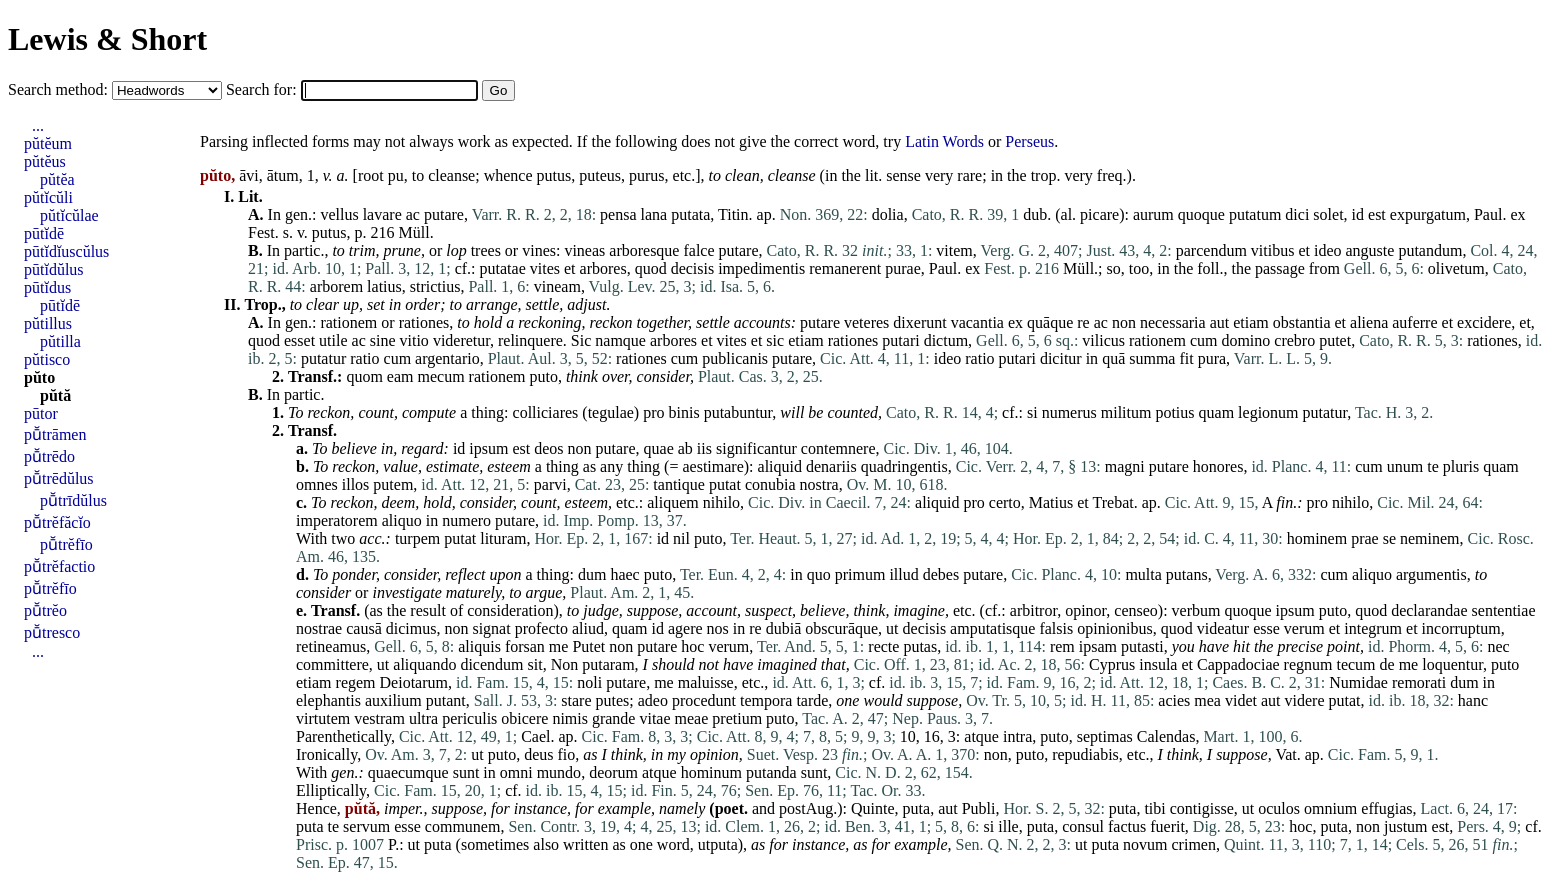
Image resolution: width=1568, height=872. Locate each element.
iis (704, 448)
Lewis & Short (107, 39)
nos (718, 628)
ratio (364, 358)
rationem (348, 322)
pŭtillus (48, 323)
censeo (1136, 610)
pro (653, 412)
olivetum (1456, 268)
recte (883, 646)
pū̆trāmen (55, 434)
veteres (866, 322)
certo (1005, 502)
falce (698, 250)
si (1032, 412)
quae (659, 448)
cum (1204, 340)
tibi (1154, 808)
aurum (1153, 214)
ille (1008, 826)
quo (819, 574)
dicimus (411, 628)
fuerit (1167, 826)
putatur (323, 358)
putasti (1142, 646)
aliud (588, 628)
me (559, 646)
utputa (718, 844)
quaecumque (408, 772)
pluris (1461, 466)
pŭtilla (60, 341)
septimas (1105, 736)
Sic (581, 340)
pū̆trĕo (45, 610)
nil (681, 538)
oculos (1279, 808)
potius (1174, 412)
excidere (1484, 322)
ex (1517, 214)
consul (1083, 826)
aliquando (424, 664)
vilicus (1103, 340)
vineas (584, 250)
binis (684, 412)
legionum (1268, 412)
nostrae (319, 628)
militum (1126, 412)
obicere (524, 718)
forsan (525, 646)
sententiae (1504, 610)
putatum (1255, 214)
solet (1328, 214)
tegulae (611, 412)
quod (651, 268)
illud (903, 574)
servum (366, 826)
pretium (737, 718)
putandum (1430, 250)
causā (364, 628)
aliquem (673, 502)
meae (692, 718)
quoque (1201, 214)
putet (1335, 340)
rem (1062, 646)
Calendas (1166, 736)
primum (860, 574)
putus (554, 175)
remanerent (845, 268)
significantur (756, 448)
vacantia (977, 322)
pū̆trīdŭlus (73, 500)
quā (1113, 358)
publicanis (735, 358)
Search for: (263, 89)
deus (538, 754)
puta (917, 808)
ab (685, 448)
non (1124, 322)
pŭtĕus (45, 161)
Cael (535, 736)
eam (400, 376)
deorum (613, 772)
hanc (1473, 700)
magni (1125, 466)
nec (1499, 646)
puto (543, 376)
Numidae (1358, 682)
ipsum (488, 448)
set (376, 304)
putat (725, 484)
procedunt (704, 700)
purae (903, 268)
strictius (435, 286)
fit (1186, 358)
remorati (1419, 682)
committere (332, 664)
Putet (588, 646)
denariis (831, 466)
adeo (653, 700)
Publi (979, 808)
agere (685, 628)
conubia (770, 484)
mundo (559, 772)
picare (1099, 214)
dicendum (491, 664)
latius (384, 286)
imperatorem (337, 520)
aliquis (479, 646)
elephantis (328, 700)
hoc (692, 646)
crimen (1194, 844)
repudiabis (1085, 754)
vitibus (1273, 250)
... (38, 125)
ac (413, 214)
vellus (339, 214)
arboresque (644, 250)
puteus (600, 175)
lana (654, 214)
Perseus (1029, 141)
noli (589, 682)
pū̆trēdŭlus (59, 478)
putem (393, 484)
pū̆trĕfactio (59, 566)
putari (900, 340)
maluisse (706, 682)
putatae (503, 268)
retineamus (331, 646)
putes (613, 700)
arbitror (1033, 610)
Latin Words (944, 141)
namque (620, 340)
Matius (1051, 502)
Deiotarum (414, 682)
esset (299, 340)
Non (565, 664)
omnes (317, 484)
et (1304, 250)
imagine (919, 610)
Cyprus (1112, 664)
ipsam (1098, 646)
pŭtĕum (48, 143)
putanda (771, 772)
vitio (414, 340)
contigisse (1202, 808)
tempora (766, 700)
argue (544, 592)
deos (548, 448)
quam (1217, 412)
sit (535, 664)
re (1083, 322)
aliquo (402, 520)
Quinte (873, 808)
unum (1405, 466)
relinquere (530, 340)
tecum (1355, 664)
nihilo (721, 502)
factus (1127, 826)
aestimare (712, 466)
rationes (424, 322)
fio (566, 754)
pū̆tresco (52, 632)
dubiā (784, 628)
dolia (888, 214)
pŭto (39, 377)
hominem (1317, 538)
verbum (1196, 610)
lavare (382, 214)
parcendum (1211, 250)
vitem (954, 250)
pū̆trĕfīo (66, 544)
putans (1187, 574)
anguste (1370, 250)
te (1433, 466)
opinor (1085, 610)
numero (466, 520)
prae (1365, 538)
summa (1152, 358)
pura (1212, 358)
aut (1220, 322)
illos (356, 484)
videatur (1223, 628)
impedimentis (761, 268)
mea (1207, 700)
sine (383, 340)
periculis (469, 718)
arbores (603, 268)
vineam (557, 286)
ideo (1328, 250)
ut (892, 628)
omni (516, 772)
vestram (379, 718)
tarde (812, 700)
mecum (440, 376)
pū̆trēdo (49, 456)
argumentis (1431, 574)
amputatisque (992, 628)
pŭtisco (47, 359)
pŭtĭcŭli (48, 197)
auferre (1414, 322)
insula (1158, 664)
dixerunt (919, 322)
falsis (1056, 628)
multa (1143, 574)
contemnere (838, 448)
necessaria (1173, 322)
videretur (461, 340)
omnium (1330, 808)
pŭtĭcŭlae (69, 215)
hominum (711, 772)
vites (545, 268)
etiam (1251, 322)
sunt (466, 772)
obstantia (1302, 322)
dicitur (1061, 358)
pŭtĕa (57, 179)
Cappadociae (1238, 664)
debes (941, 574)
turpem (417, 538)
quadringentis (904, 466)
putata (690, 214)
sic (775, 340)
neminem (1430, 538)
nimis (570, 718)
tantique (679, 484)
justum (1406, 826)
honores (1218, 466)
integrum (1373, 628)
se (1389, 538)
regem (356, 682)
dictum (946, 340)
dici (1297, 214)
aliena (1369, 322)
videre (1305, 700)
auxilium (393, 700)
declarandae (1429, 610)
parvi (550, 484)
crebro (1294, 340)
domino (1245, 340)
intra (1017, 736)
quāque (1050, 322)
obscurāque (841, 628)
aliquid (780, 466)
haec (624, 574)
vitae (654, 718)
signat (491, 628)
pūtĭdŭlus (54, 269)
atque (981, 736)
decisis (693, 268)
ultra (423, 718)
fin (1284, 502)
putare (444, 214)
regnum (1308, 664)
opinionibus (1115, 628)
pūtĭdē (44, 233)
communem (463, 826)
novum (1145, 844)
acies (1174, 700)
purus (647, 175)
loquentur (1452, 664)
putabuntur (738, 412)
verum (1304, 628)
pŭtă (55, 395)
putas (920, 646)
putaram (608, 664)
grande (614, 718)
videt (1241, 700)
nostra (819, 484)
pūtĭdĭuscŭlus (66, 251)
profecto (541, 628)
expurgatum (1428, 214)
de (1387, 664)
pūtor (41, 413)
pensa (618, 214)
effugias (1386, 808)
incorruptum (1461, 628)
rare (969, 175)
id (1358, 214)
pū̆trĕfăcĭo (57, 522)
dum (592, 574)
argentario (447, 358)
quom (364, 376)
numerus (1069, 412)
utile (333, 340)
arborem (336, 286)
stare (576, 700)
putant (446, 700)
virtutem (323, 718)
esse (1266, 628)
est (1377, 214)
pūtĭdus (47, 287)
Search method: (60, 89)
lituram (503, 538)
